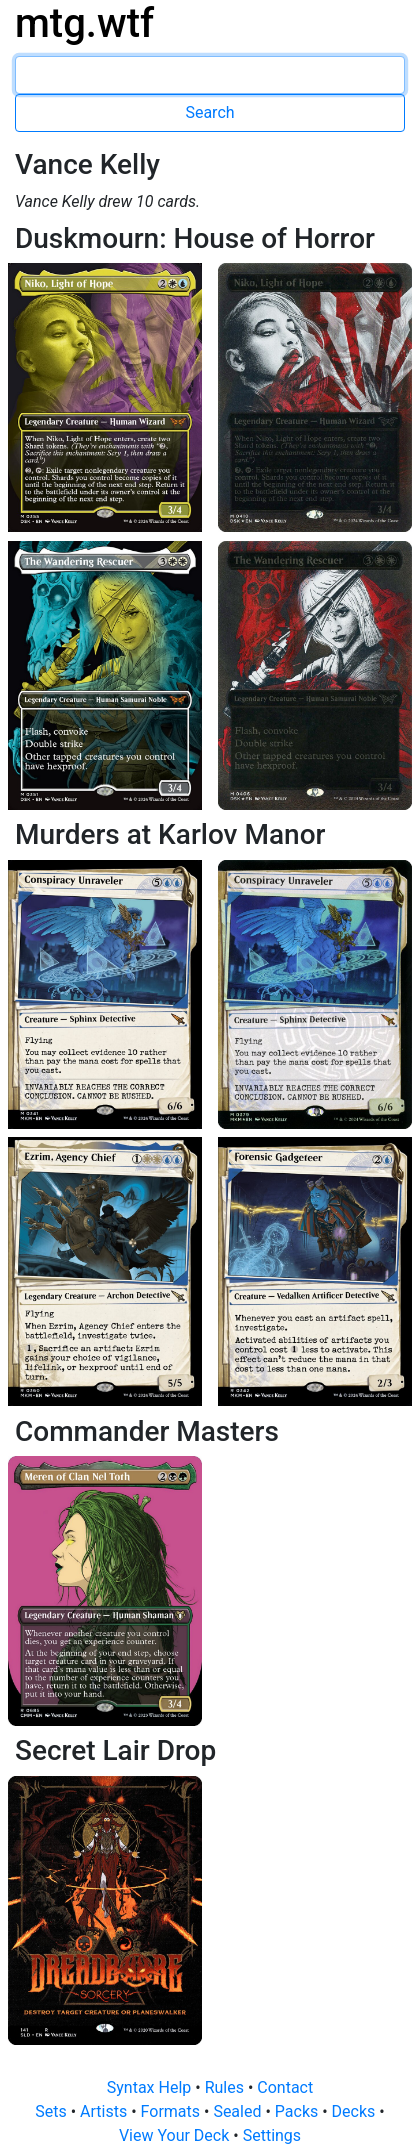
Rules (226, 2087)
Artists (105, 2111)
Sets (52, 2111)
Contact (285, 2087)
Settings (272, 2135)
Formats (172, 2111)
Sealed (239, 2111)
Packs (298, 2111)
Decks (356, 2111)
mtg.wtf (84, 23)
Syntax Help (151, 2087)
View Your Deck (176, 2135)
